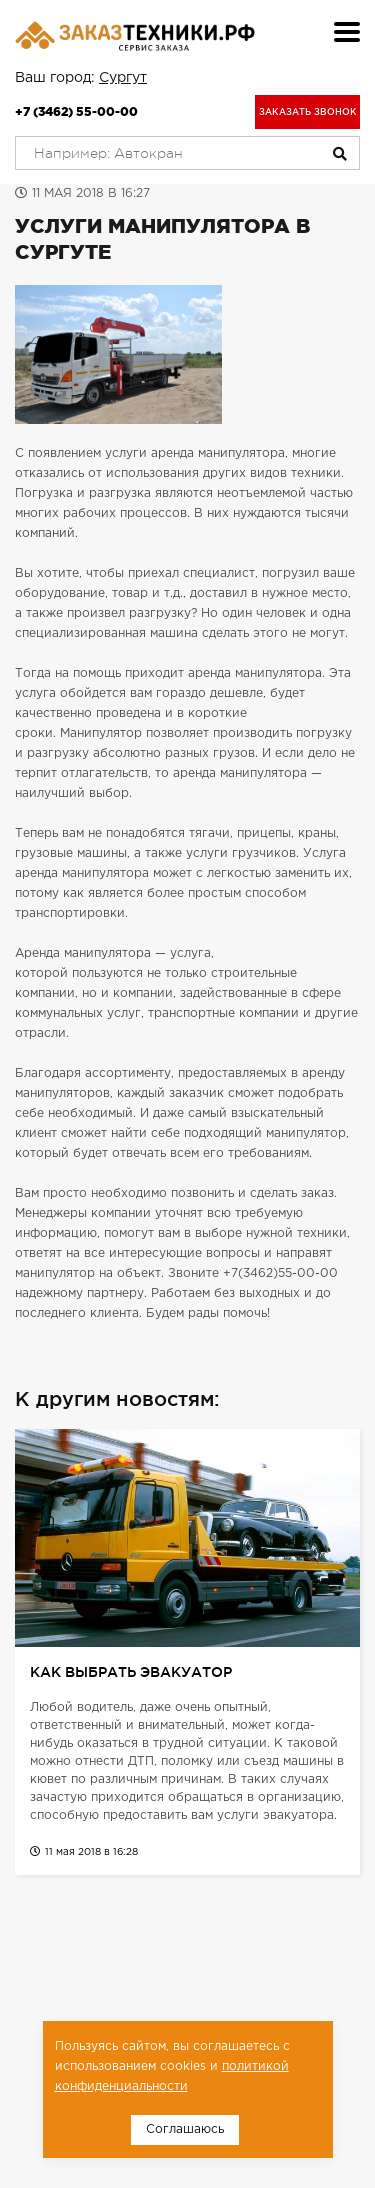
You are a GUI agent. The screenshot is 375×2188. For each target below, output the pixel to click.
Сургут (123, 78)
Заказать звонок (308, 112)
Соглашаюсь (185, 2129)
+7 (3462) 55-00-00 (76, 111)
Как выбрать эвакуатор (131, 1672)
